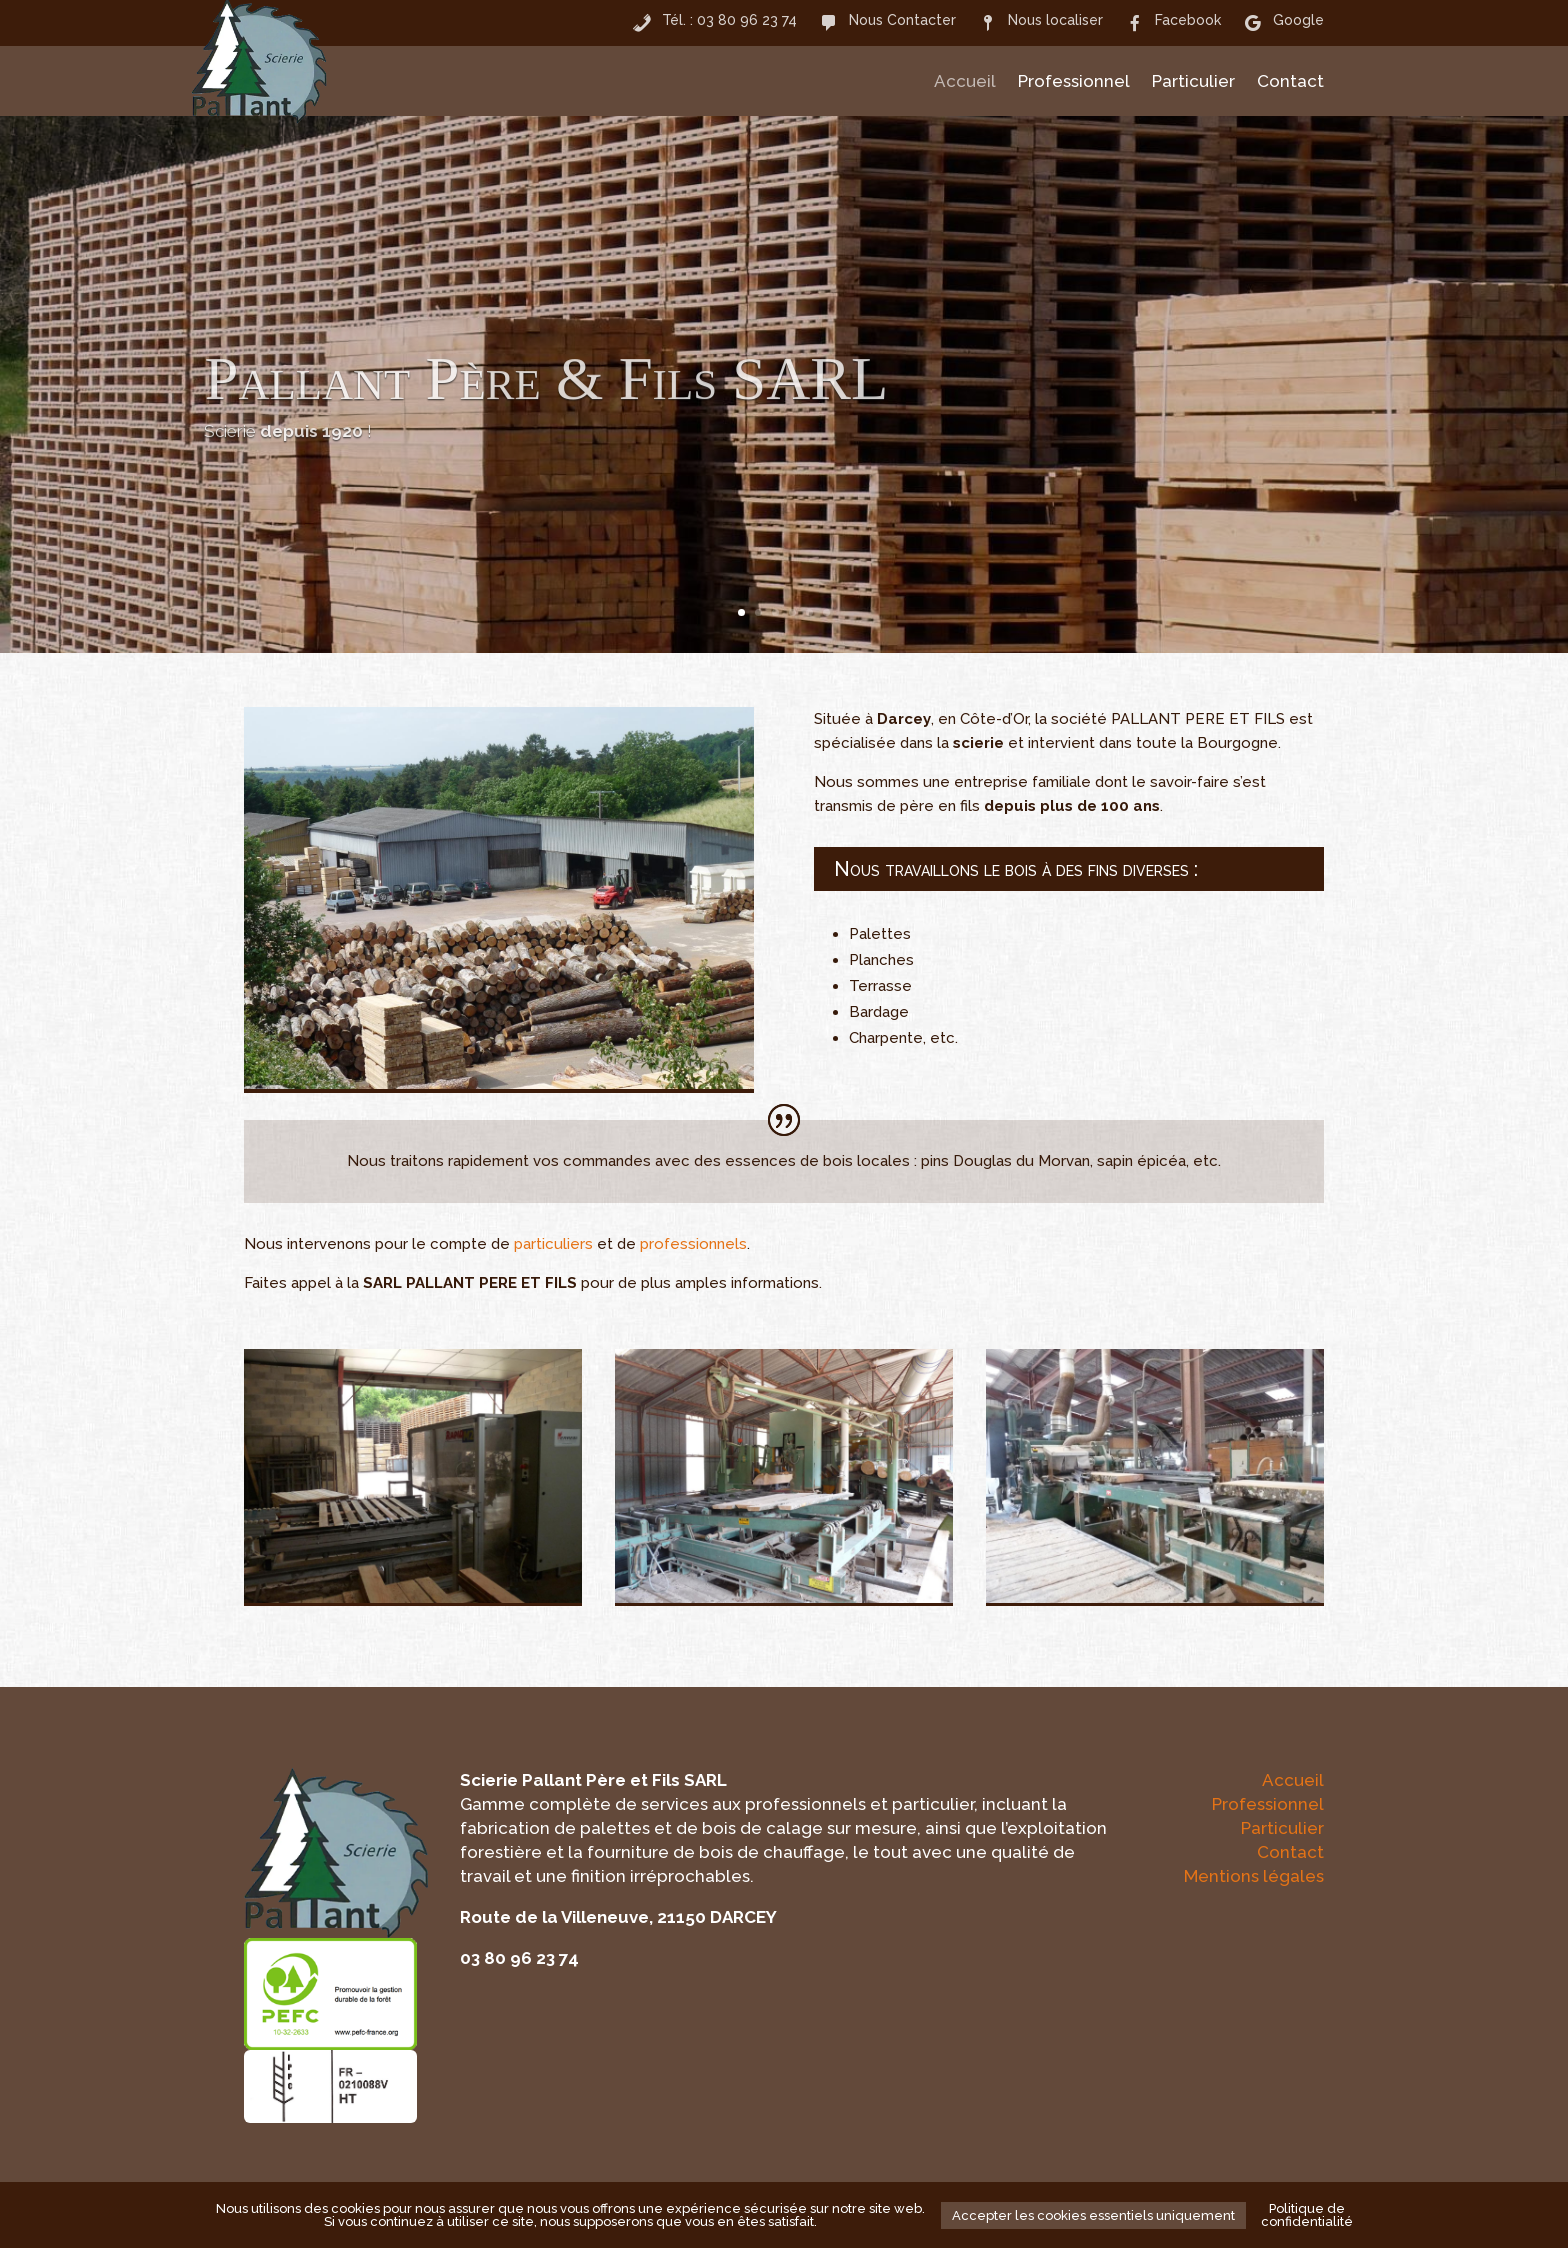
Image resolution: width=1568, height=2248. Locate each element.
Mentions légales (1254, 1876)
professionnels (693, 1244)
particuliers (553, 1244)
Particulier (1193, 82)
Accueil (965, 82)
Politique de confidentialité (1307, 2215)
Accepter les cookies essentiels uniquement (1093, 2215)
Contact (1290, 82)
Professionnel (1074, 82)
